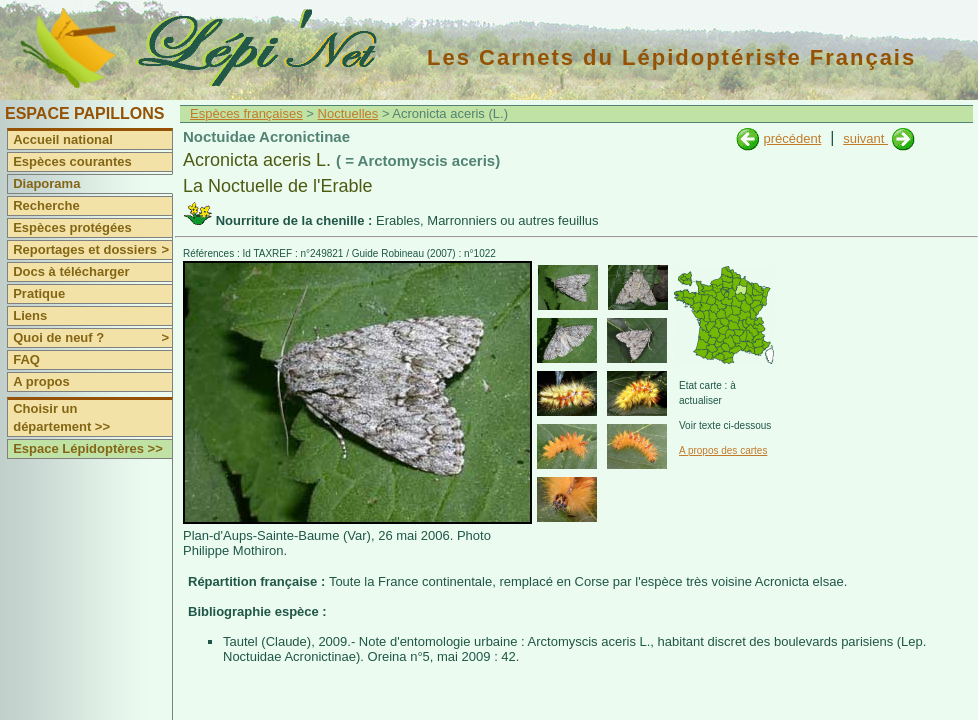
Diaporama (46, 183)
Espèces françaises (246, 113)
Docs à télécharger (71, 271)
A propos (41, 381)
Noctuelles (348, 113)
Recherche (46, 205)
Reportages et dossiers (92, 250)
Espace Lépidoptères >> (88, 448)
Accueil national (63, 139)
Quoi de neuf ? (92, 338)
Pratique (39, 293)
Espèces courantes (72, 161)
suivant (865, 138)
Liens (30, 315)
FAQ (26, 359)
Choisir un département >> (61, 417)
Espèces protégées (72, 227)
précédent (792, 138)
